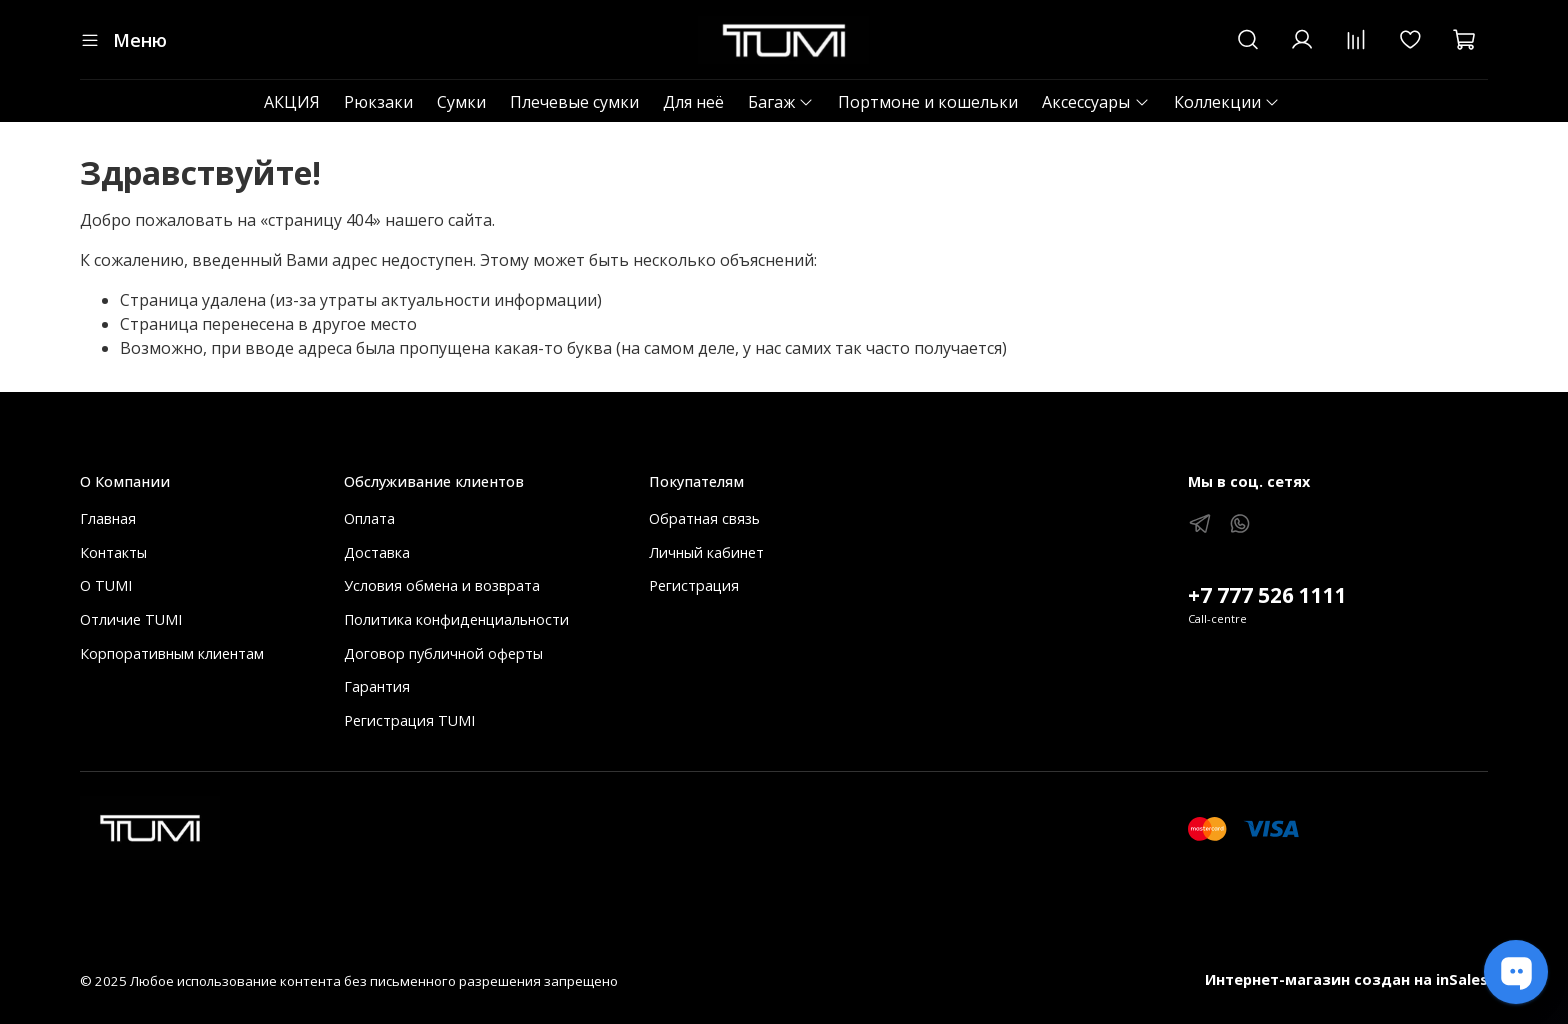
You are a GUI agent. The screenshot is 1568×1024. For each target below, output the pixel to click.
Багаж (781, 102)
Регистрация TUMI (409, 720)
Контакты (113, 552)
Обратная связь (704, 518)
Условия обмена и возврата (442, 585)
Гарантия (377, 686)
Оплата (369, 518)
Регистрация (694, 585)
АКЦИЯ (292, 102)
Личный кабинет (706, 552)
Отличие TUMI (131, 619)
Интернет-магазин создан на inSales (1346, 979)
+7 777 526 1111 (1267, 595)
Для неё (693, 102)
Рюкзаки (378, 102)
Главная (108, 518)
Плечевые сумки (574, 102)
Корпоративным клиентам (172, 653)
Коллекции (1227, 102)
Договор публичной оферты (443, 653)
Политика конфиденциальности (456, 619)
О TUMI (106, 585)
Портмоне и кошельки (928, 102)
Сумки (461, 102)
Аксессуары (1095, 102)
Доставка (377, 552)
